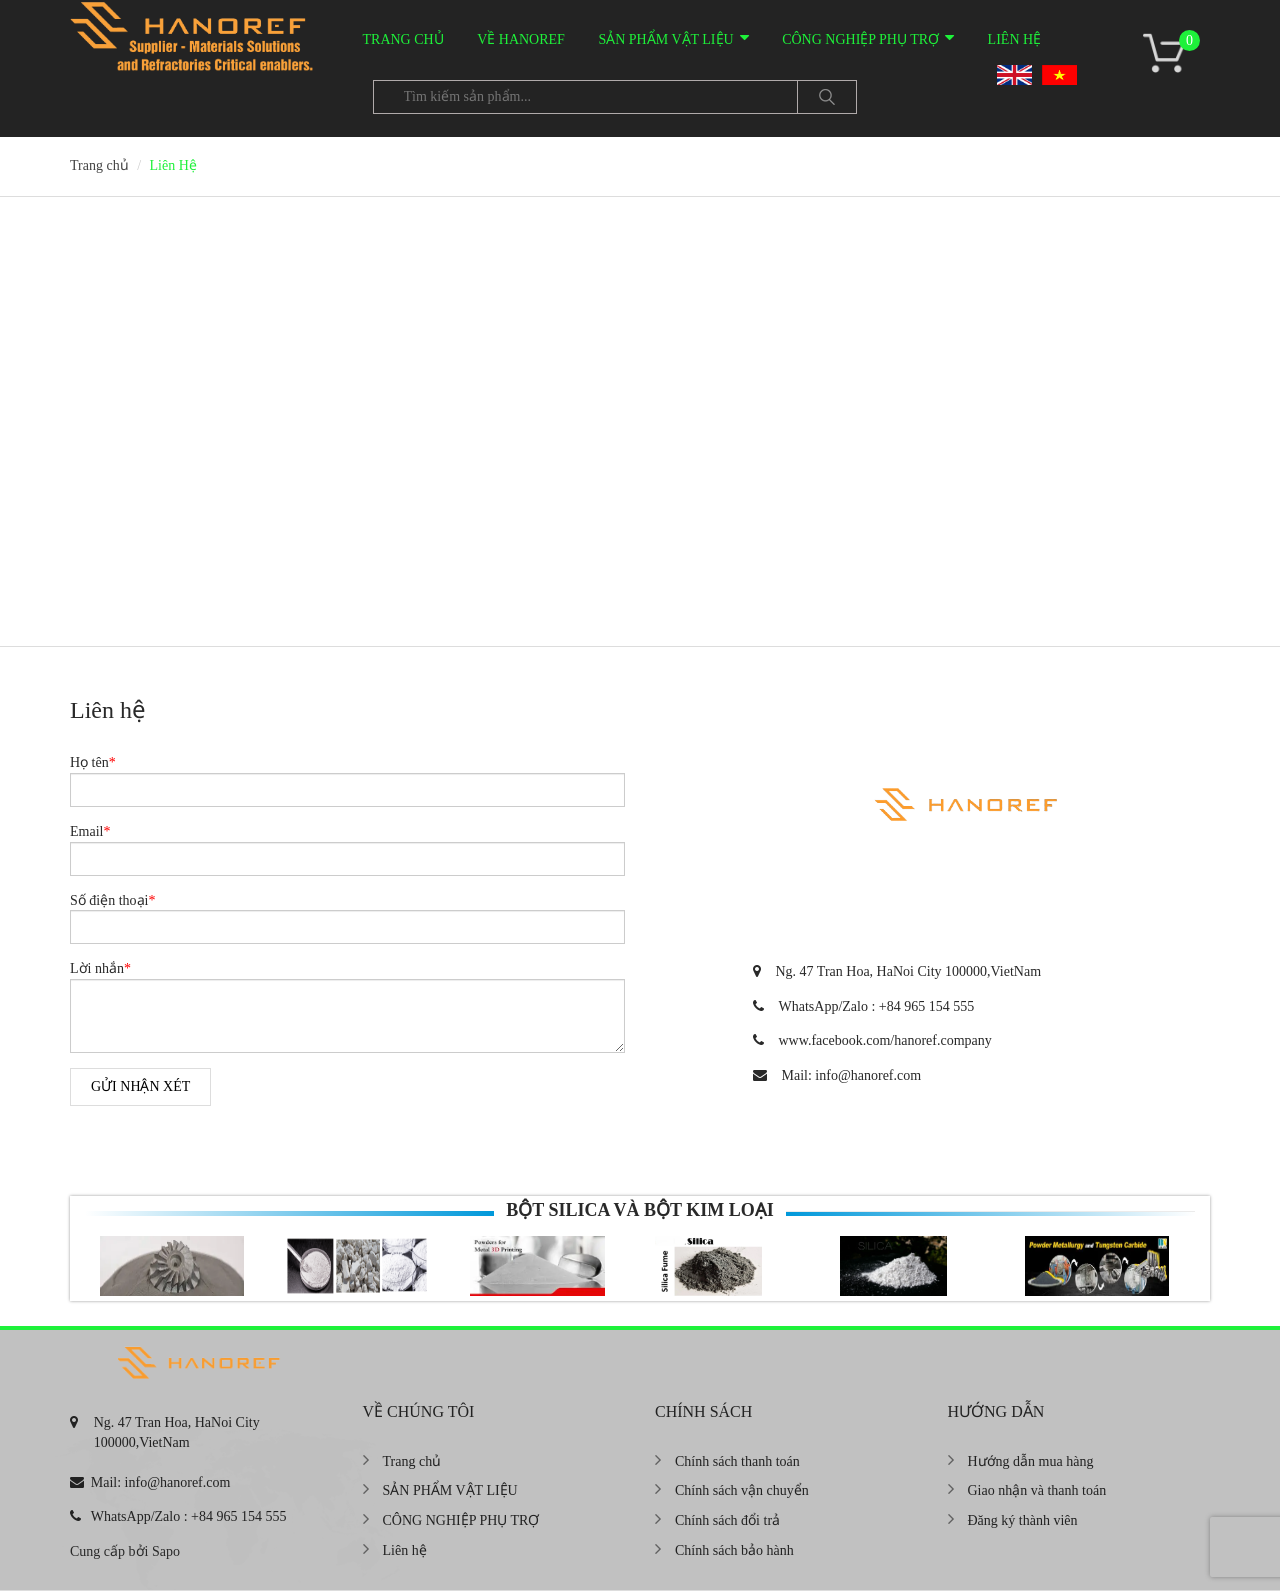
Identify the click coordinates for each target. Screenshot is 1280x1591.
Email (90, 831)
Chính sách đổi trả (727, 1520)
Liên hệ (1015, 39)
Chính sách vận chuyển (742, 1490)
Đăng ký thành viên (1023, 1520)
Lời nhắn (100, 968)
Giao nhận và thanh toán (1037, 1490)
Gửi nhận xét (140, 1086)
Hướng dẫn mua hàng (1031, 1461)
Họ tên (93, 762)
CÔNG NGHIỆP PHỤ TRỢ (860, 39)
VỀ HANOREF (521, 39)
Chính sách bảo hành (734, 1550)
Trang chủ (403, 39)
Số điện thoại (112, 900)
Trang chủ (412, 1461)
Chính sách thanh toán (737, 1461)
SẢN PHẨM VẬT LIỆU (665, 39)
